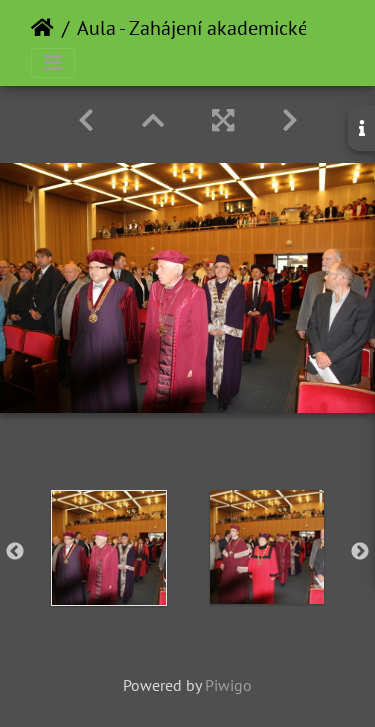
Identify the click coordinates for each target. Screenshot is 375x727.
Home (42, 28)
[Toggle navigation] (53, 63)
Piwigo (228, 685)
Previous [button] (15, 552)
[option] (109, 548)
